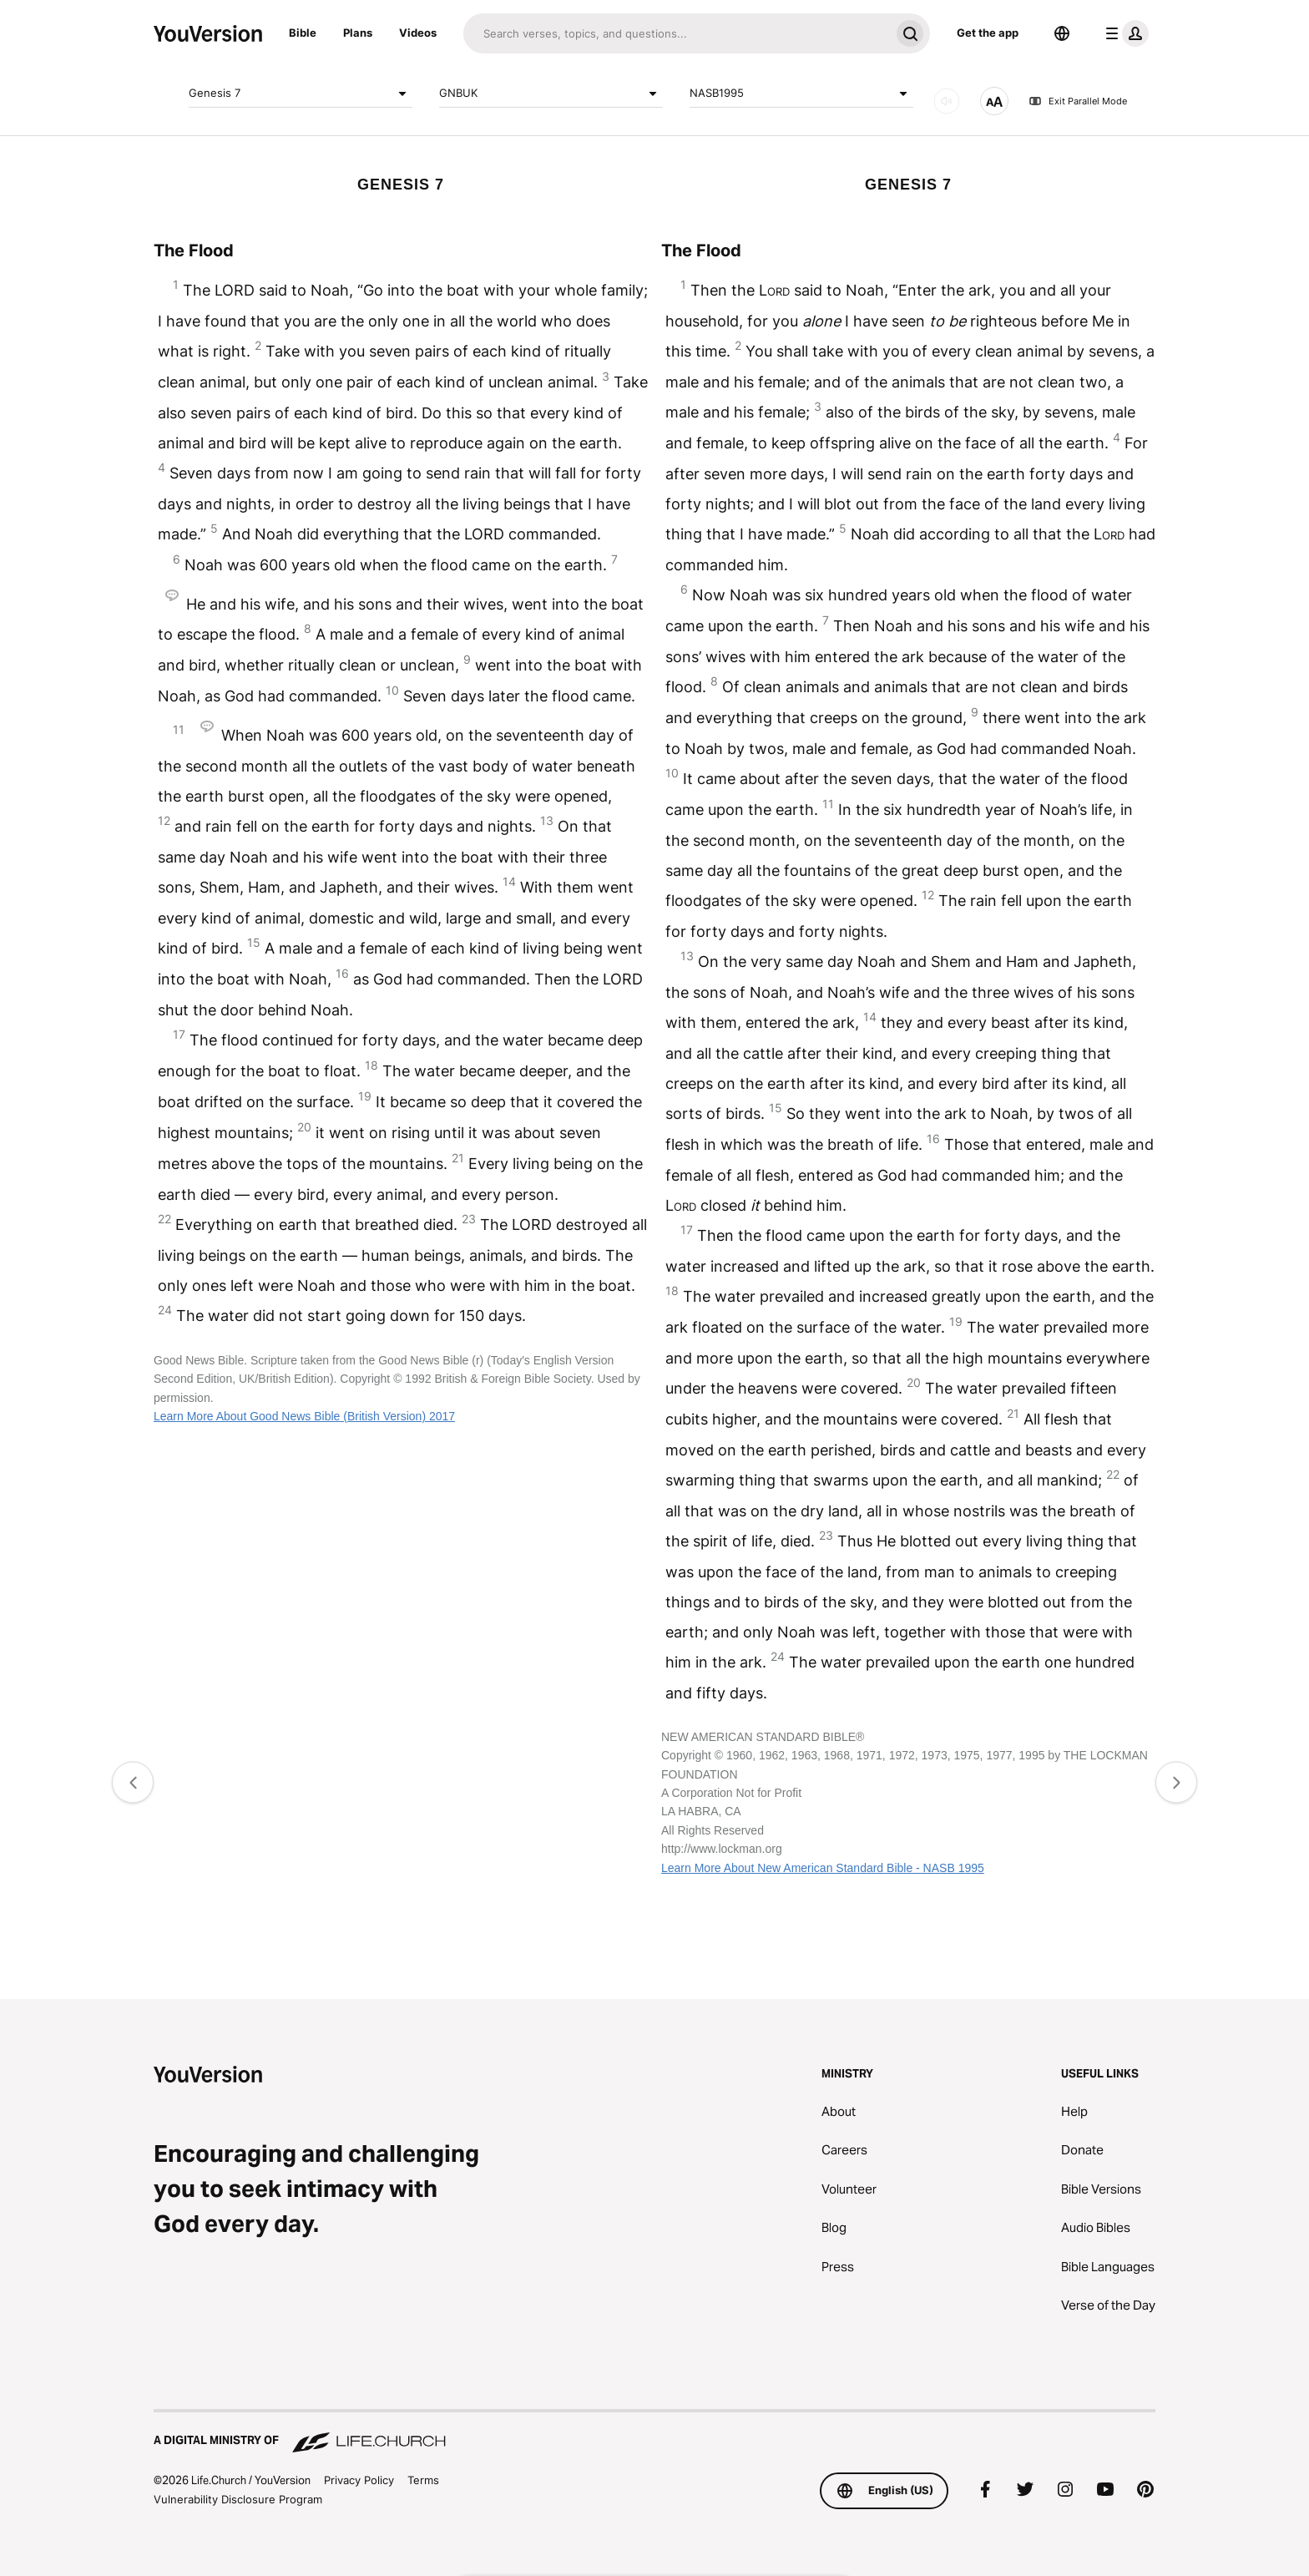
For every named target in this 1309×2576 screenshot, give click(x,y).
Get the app (987, 32)
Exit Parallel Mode (1077, 101)
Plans (357, 32)
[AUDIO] (946, 101)
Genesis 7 (300, 94)
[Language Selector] (1062, 33)
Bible (302, 32)
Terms (423, 2480)
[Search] (676, 33)
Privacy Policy (359, 2480)
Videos (418, 32)
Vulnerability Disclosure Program (238, 2499)
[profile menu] (1123, 33)
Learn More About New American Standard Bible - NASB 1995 (822, 1868)
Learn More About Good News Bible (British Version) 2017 (304, 1416)
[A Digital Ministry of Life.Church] (654, 2432)
